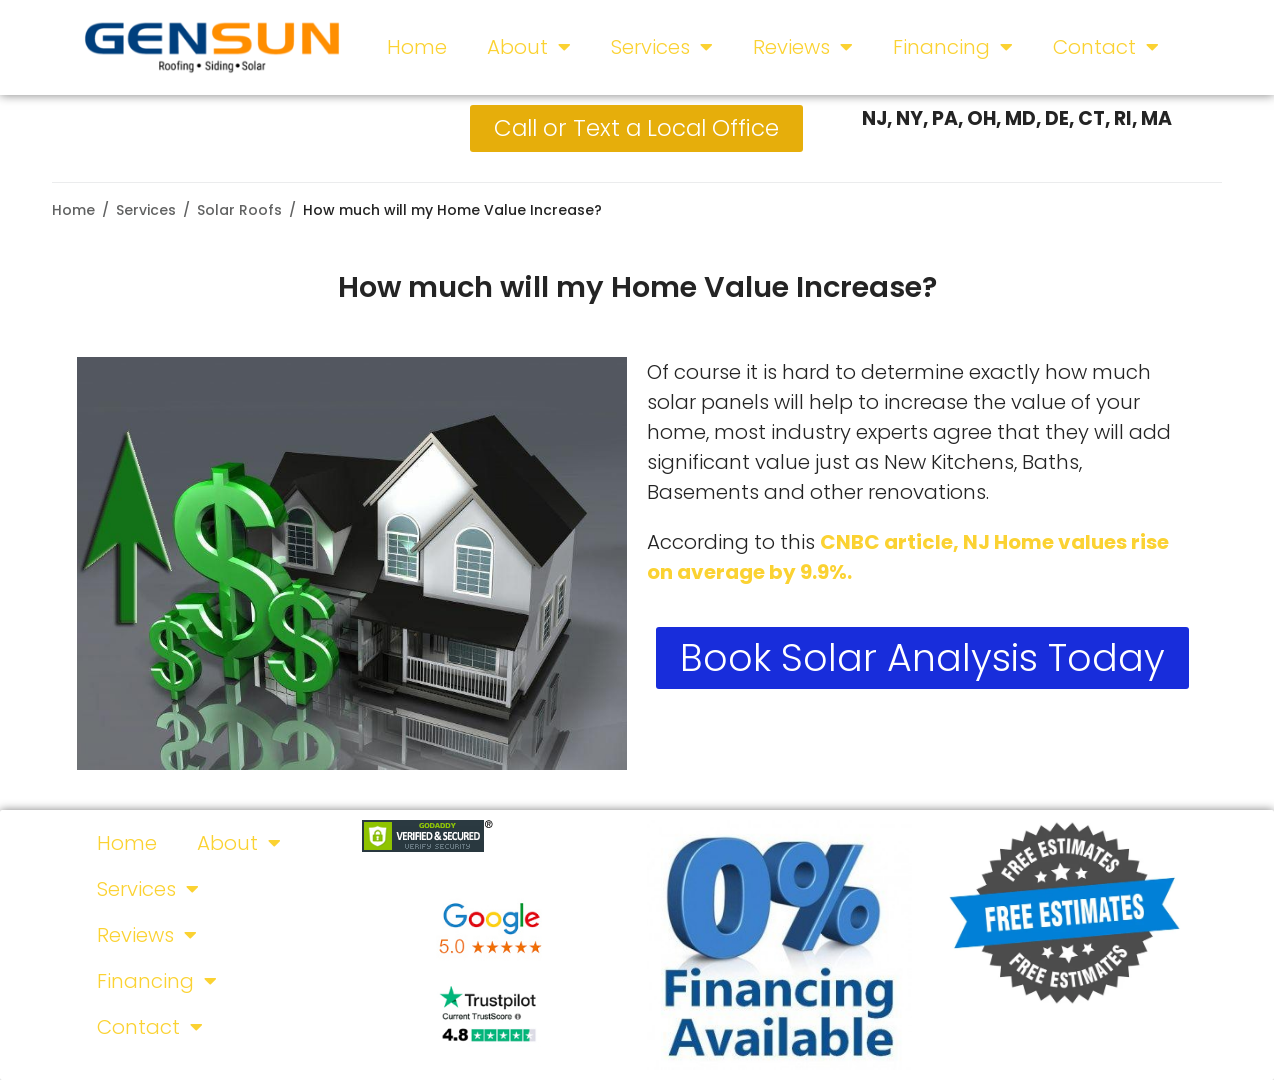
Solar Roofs (239, 210)
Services (662, 47)
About (529, 47)
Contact (1106, 47)
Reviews (803, 47)
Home (417, 47)
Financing (953, 47)
